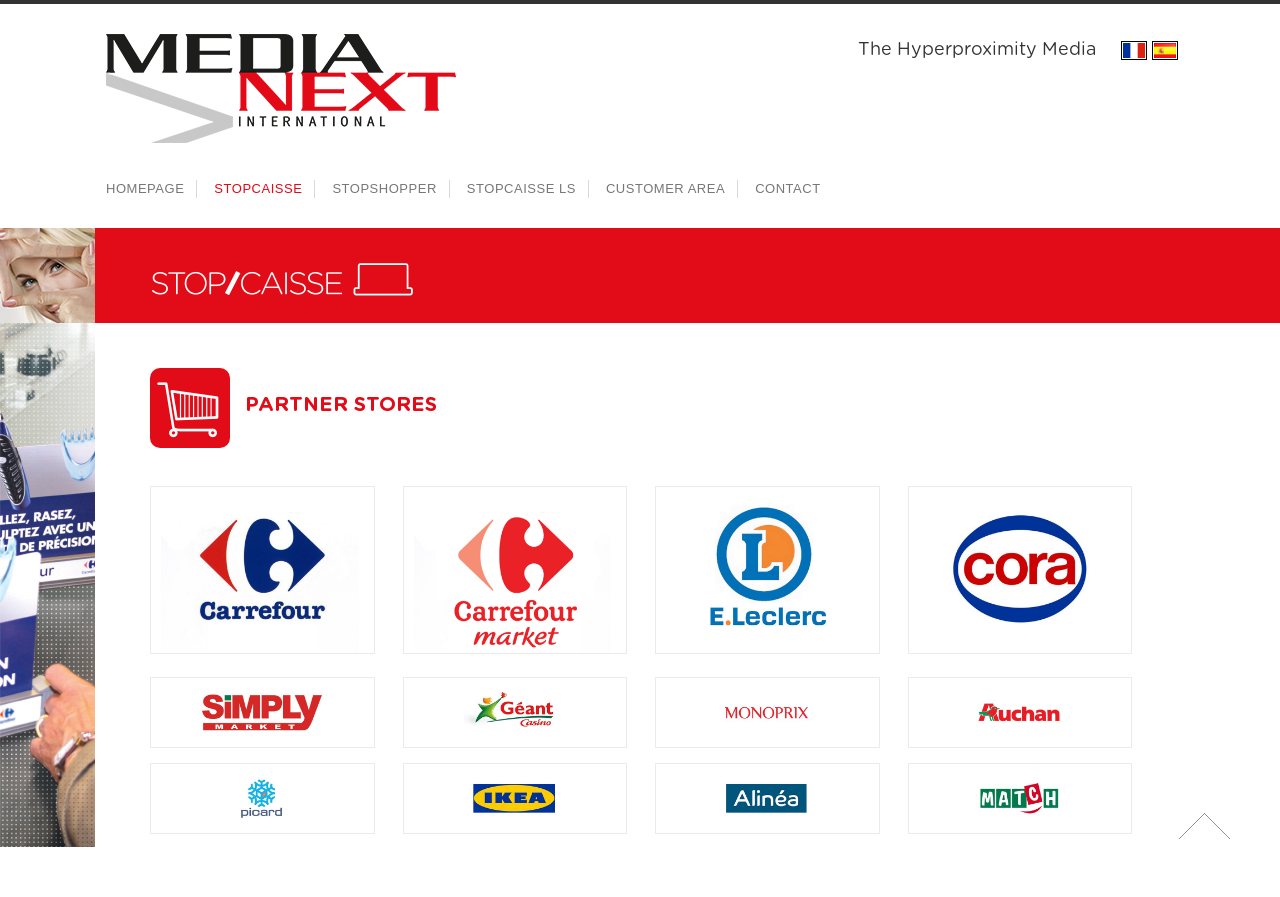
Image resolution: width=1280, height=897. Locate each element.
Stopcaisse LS (521, 188)
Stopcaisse (258, 188)
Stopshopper (384, 188)
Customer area (665, 188)
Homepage (145, 188)
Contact (788, 188)
